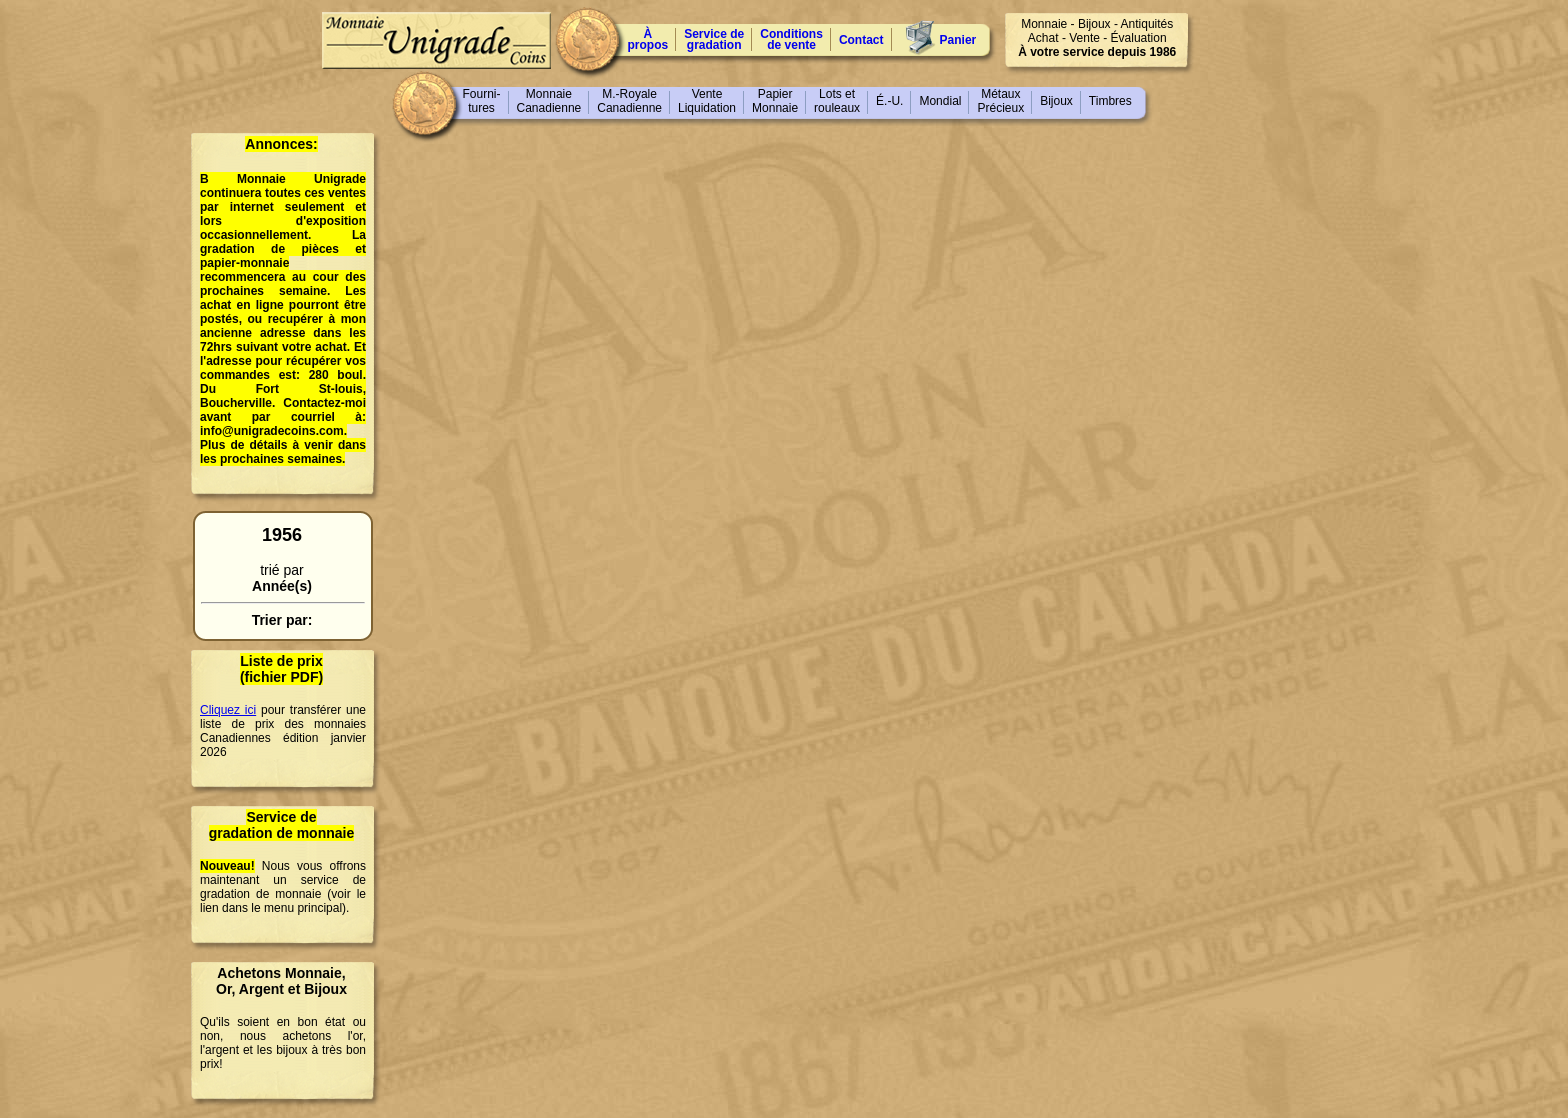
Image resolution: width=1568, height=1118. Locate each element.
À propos (648, 39)
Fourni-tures (482, 101)
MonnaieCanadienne (549, 101)
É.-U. (889, 101)
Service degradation (714, 39)
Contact (861, 40)
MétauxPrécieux (1000, 101)
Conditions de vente (791, 39)
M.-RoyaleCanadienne (629, 101)
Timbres (1110, 101)
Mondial (940, 101)
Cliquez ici (228, 710)
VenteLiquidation (707, 101)
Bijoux (1056, 101)
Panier (958, 40)
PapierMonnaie (775, 101)
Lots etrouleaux (837, 101)
